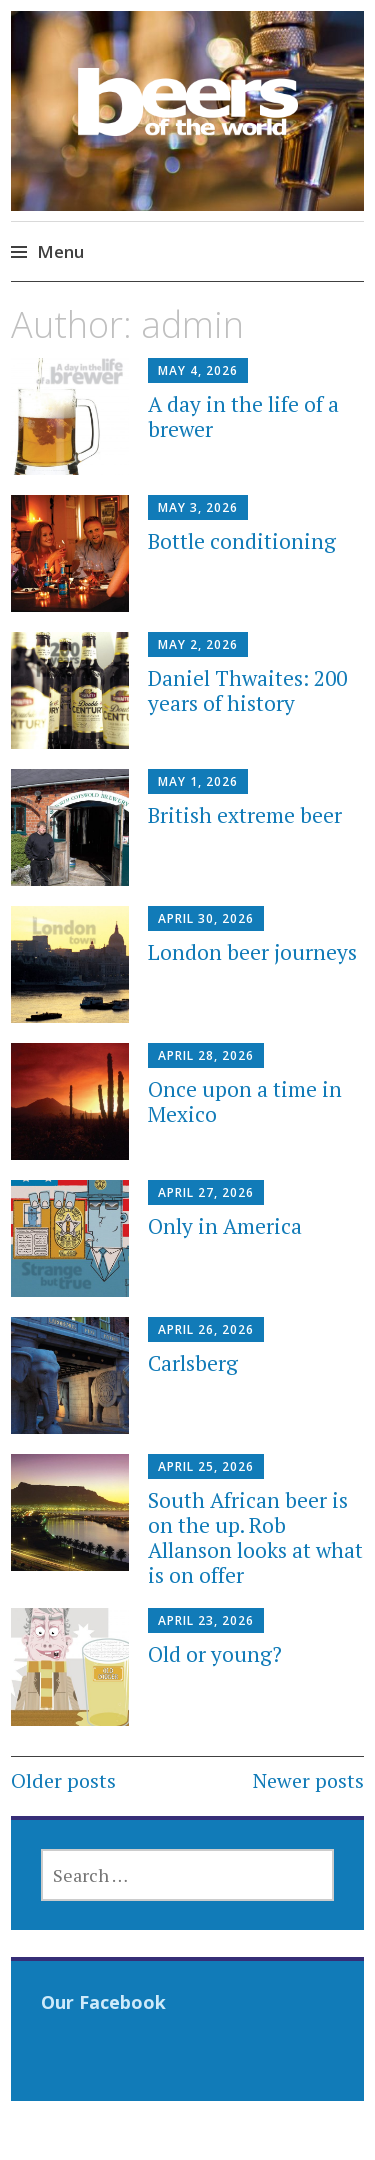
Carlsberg (193, 1363)
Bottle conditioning (242, 541)
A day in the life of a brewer (243, 416)
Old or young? (215, 1654)
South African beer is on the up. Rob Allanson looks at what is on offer (255, 1538)
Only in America (225, 1226)
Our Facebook (103, 2002)
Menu (60, 251)
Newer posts (308, 1780)
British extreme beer (245, 815)
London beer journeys (252, 952)
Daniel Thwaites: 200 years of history (247, 690)
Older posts (63, 1780)
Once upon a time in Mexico (245, 1101)
